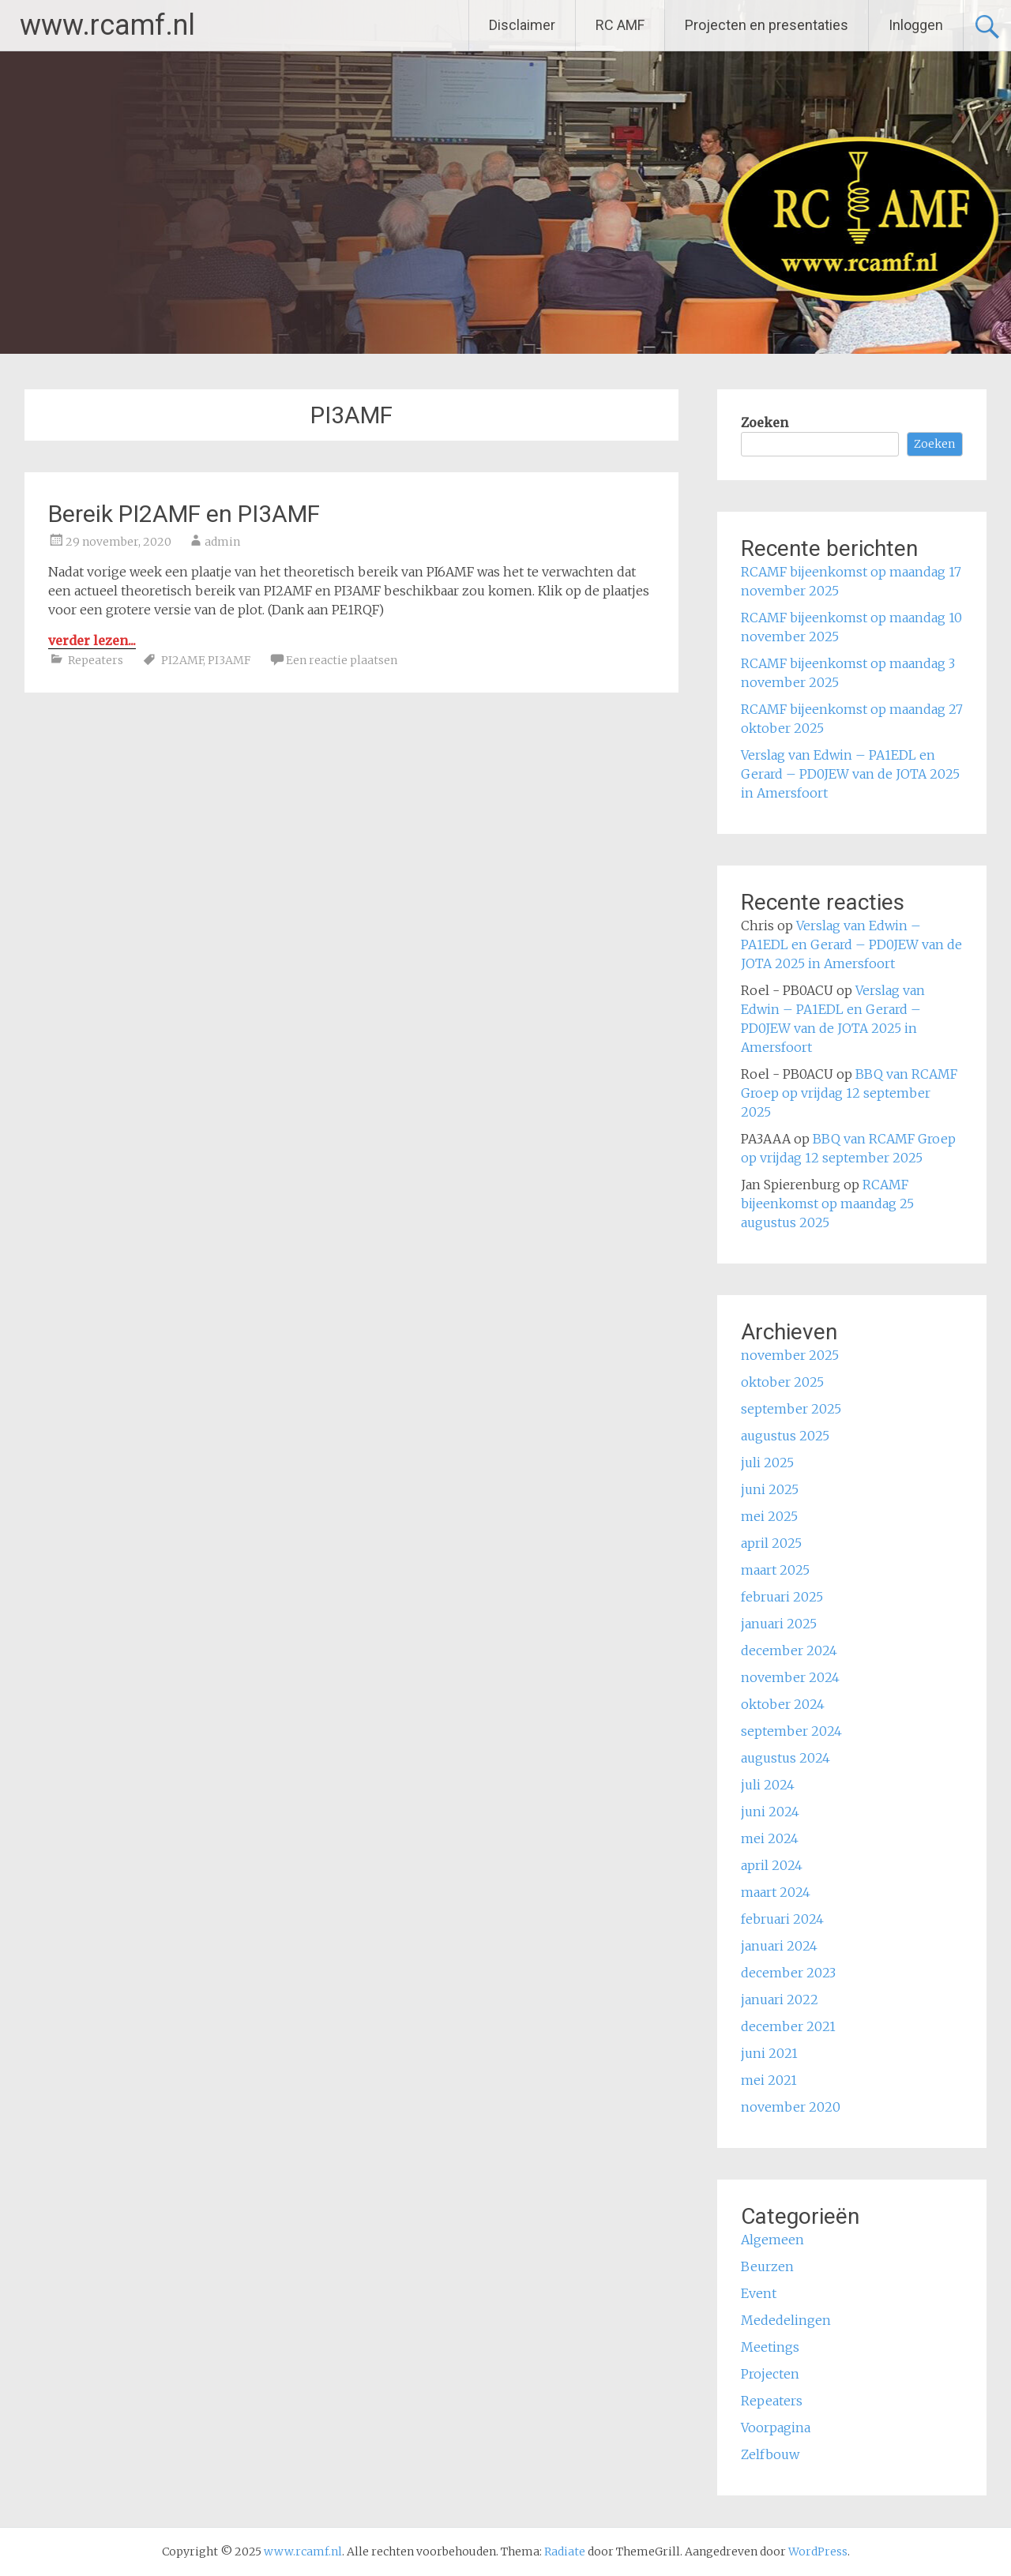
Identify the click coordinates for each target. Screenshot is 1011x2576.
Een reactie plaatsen (341, 660)
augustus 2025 (785, 1436)
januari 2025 (779, 1624)
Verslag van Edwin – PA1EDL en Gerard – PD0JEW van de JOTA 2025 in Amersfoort (850, 774)
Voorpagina (775, 2427)
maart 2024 (775, 1892)
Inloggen (916, 25)
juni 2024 (770, 1811)
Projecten (770, 2374)
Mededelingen (786, 2320)
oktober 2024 (783, 1704)
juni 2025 (770, 1489)
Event (758, 2293)
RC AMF (620, 25)
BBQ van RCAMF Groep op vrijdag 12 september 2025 (849, 1093)
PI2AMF (182, 660)
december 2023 (788, 1973)
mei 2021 (769, 2080)
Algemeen (772, 2239)
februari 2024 (782, 1919)
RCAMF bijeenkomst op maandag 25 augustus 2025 (827, 1203)
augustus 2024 (785, 1758)
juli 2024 (768, 1785)
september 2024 (791, 1731)
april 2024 (771, 1865)
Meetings (770, 2347)
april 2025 (771, 1543)
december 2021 (788, 2026)
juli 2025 (767, 1462)
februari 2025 (782, 1597)
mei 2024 (770, 1838)
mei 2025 (769, 1516)
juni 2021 (769, 2053)
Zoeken (764, 422)
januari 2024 (779, 1946)
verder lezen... (92, 640)
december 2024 (789, 1650)
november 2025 (790, 1355)
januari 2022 (779, 1999)
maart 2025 (775, 1570)
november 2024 (790, 1677)
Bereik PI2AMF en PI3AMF (184, 514)
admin (222, 542)
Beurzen (767, 2266)
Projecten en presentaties (766, 25)
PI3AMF (229, 660)
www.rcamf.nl (107, 25)
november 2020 (790, 2107)
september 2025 (791, 1409)
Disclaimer (522, 25)
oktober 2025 (782, 1382)
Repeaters (95, 660)
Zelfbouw (770, 2454)
